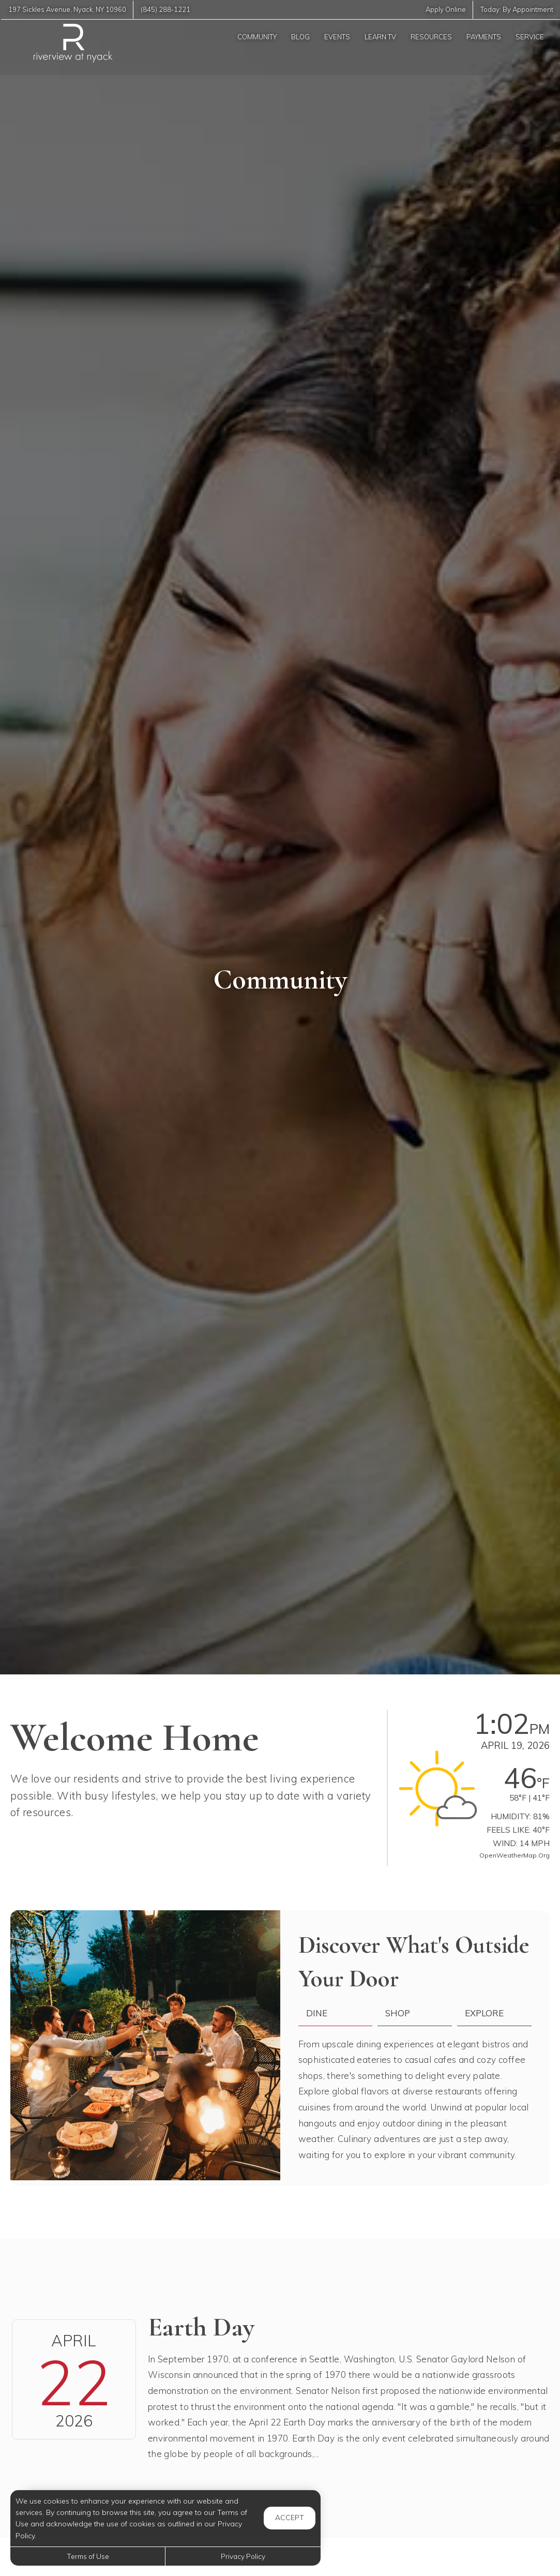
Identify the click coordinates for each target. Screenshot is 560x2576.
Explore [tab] (484, 2013)
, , (68, 10)
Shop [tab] (397, 2013)
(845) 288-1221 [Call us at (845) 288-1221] (168, 10)
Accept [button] (289, 2517)
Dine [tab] (316, 2013)
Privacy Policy (243, 2556)
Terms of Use (88, 2556)
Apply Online (444, 10)
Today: (516, 10)
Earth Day (201, 2327)
